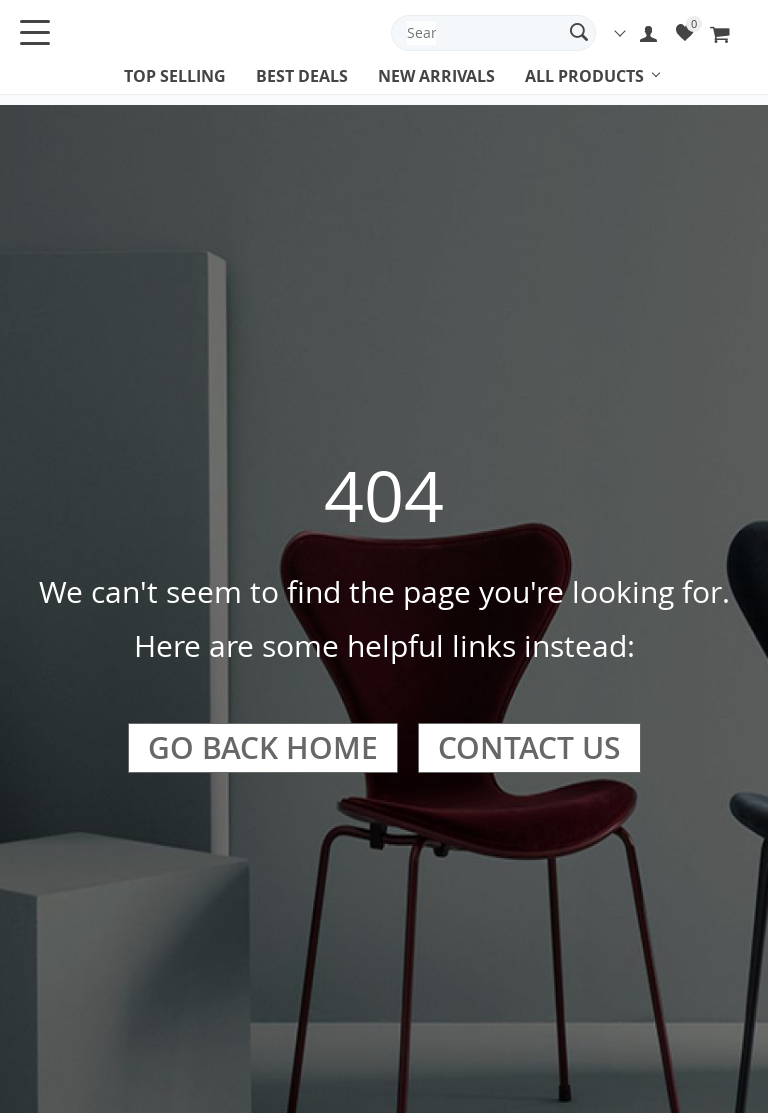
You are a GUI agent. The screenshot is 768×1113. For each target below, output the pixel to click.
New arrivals (436, 76)
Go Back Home (263, 748)
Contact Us (529, 748)
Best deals (302, 76)
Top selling (175, 76)
